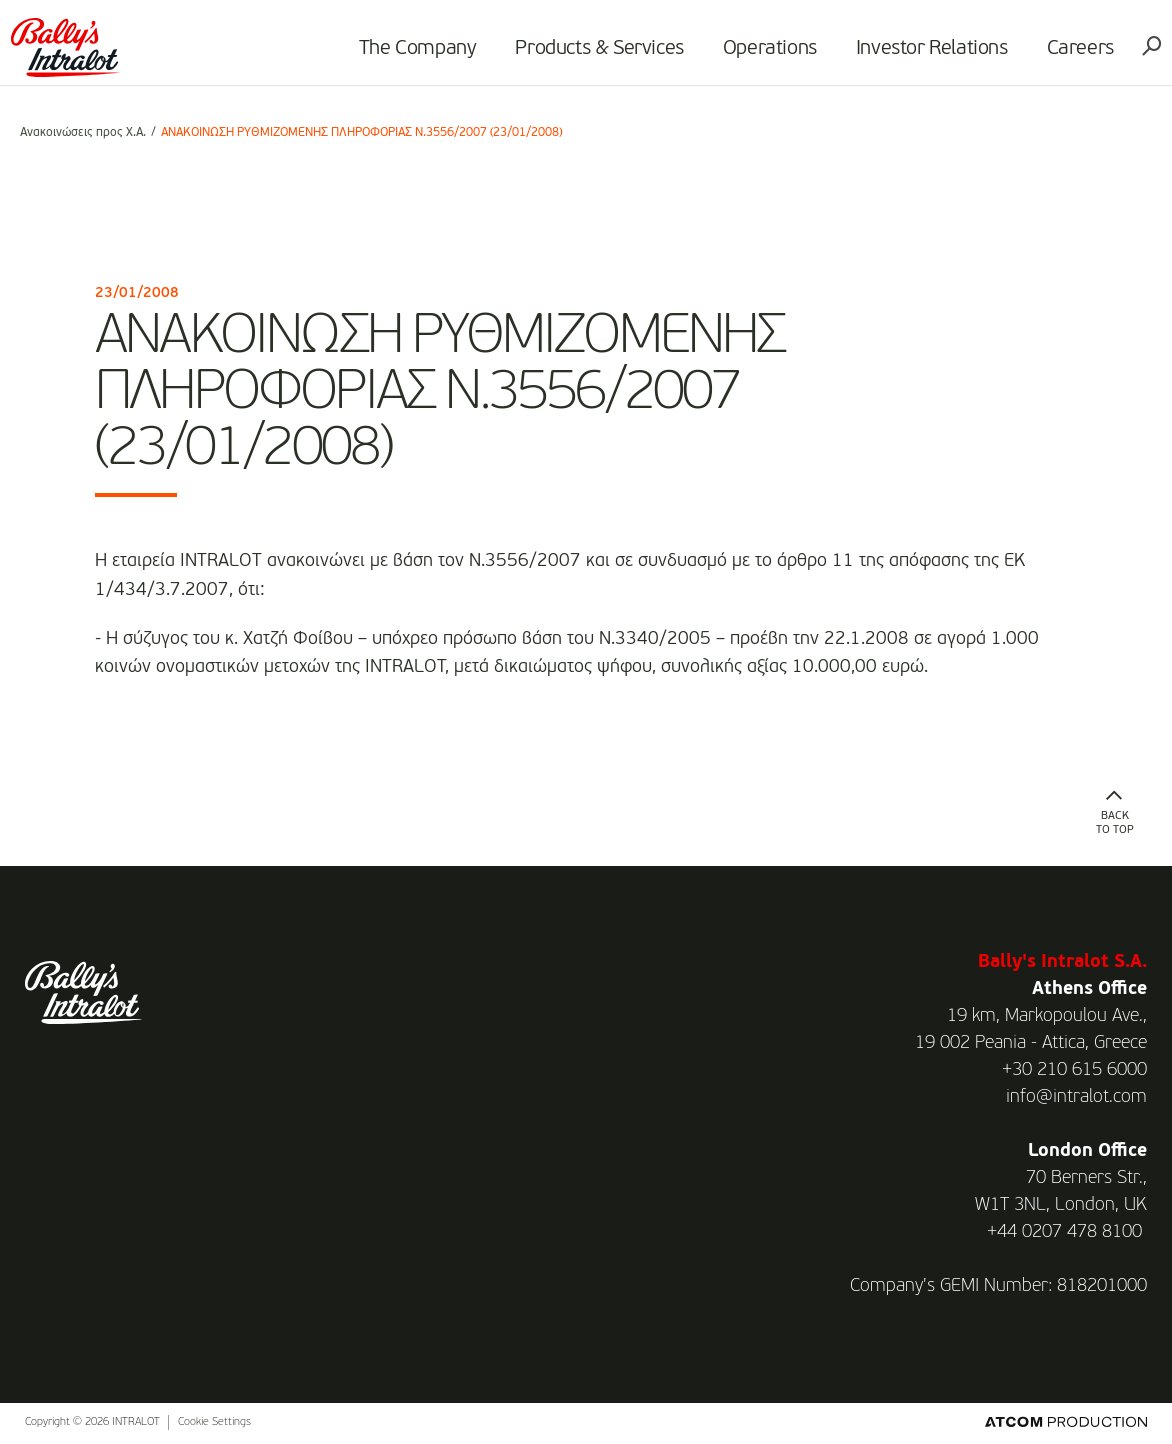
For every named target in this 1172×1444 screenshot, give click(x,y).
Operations (761, 56)
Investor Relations (923, 56)
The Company (409, 56)
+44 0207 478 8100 (1064, 1232)
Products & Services (591, 56)
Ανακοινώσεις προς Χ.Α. (83, 133)
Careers (1071, 56)
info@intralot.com (1076, 1097)
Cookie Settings (214, 1422)
